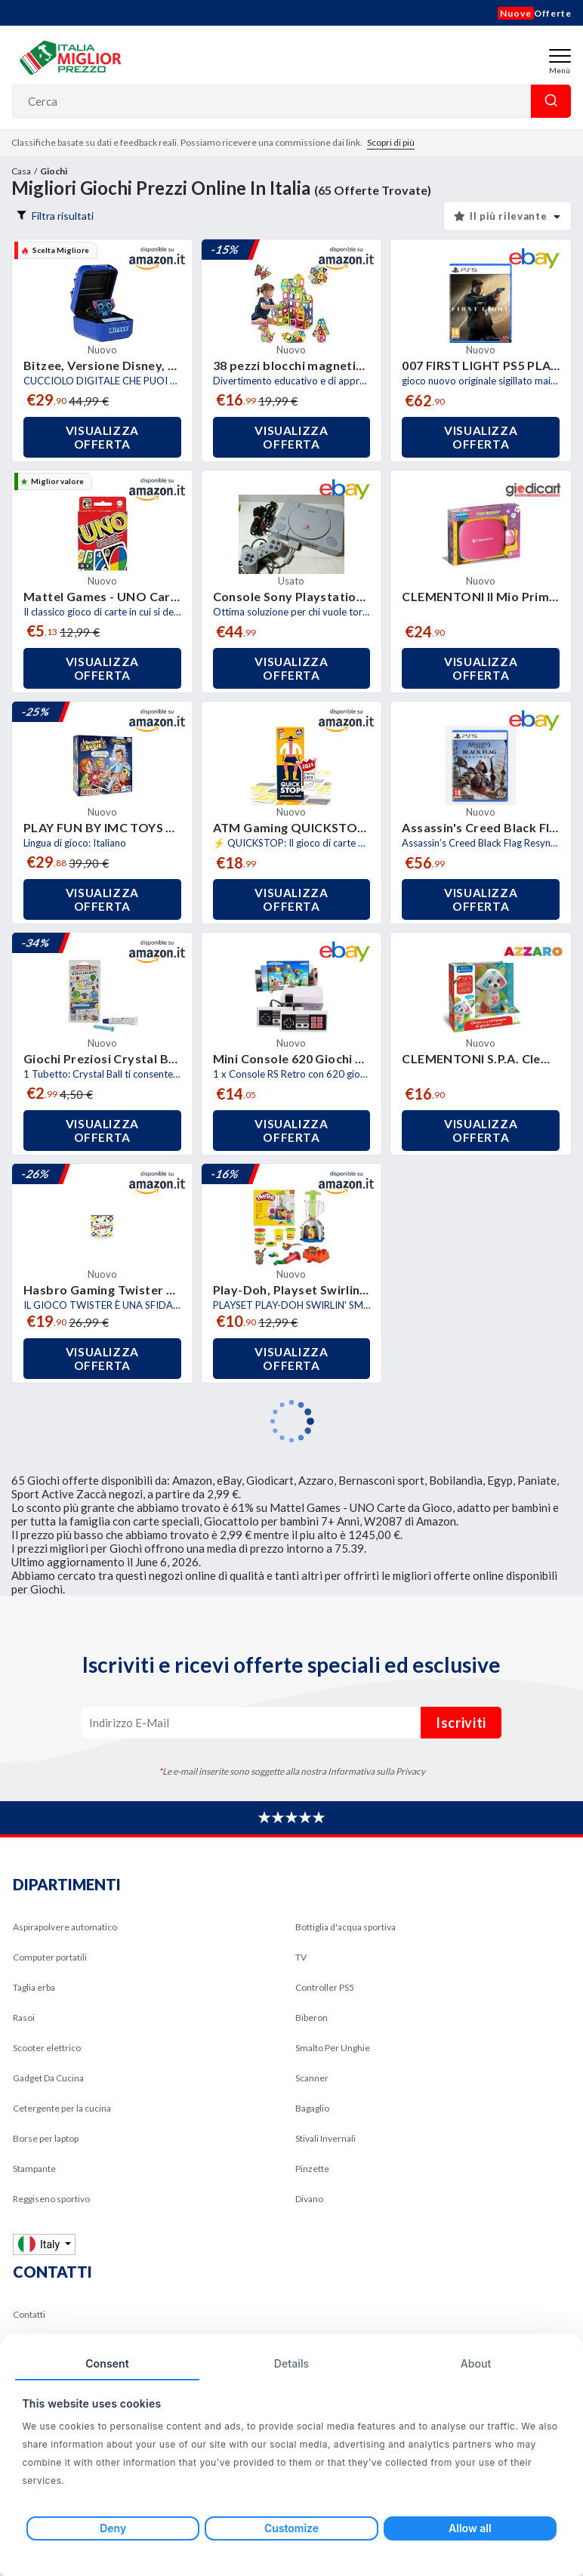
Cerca (551, 101)
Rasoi (24, 2017)
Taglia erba (34, 1987)
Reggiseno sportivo (51, 2198)
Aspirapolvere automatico (65, 1927)
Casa (21, 171)
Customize (291, 2528)
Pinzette (312, 2168)
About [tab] (476, 2363)
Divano (309, 2198)
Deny (113, 2528)
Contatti (29, 2314)
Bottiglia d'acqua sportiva (345, 1927)
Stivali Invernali (325, 2138)
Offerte (535, 13)
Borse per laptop (46, 2138)
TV (301, 1957)
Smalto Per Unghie (332, 2047)
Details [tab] (291, 2363)
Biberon (311, 2017)
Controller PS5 (324, 1987)
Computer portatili (50, 1957)
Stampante (34, 2168)
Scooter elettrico (47, 2047)
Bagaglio (312, 2108)
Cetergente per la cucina (62, 2108)
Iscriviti (461, 1722)
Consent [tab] (107, 2363)
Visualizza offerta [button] (103, 437)
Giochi (53, 171)
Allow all (470, 2528)
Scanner (312, 2078)
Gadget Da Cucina (48, 2078)
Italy (40, 2244)
